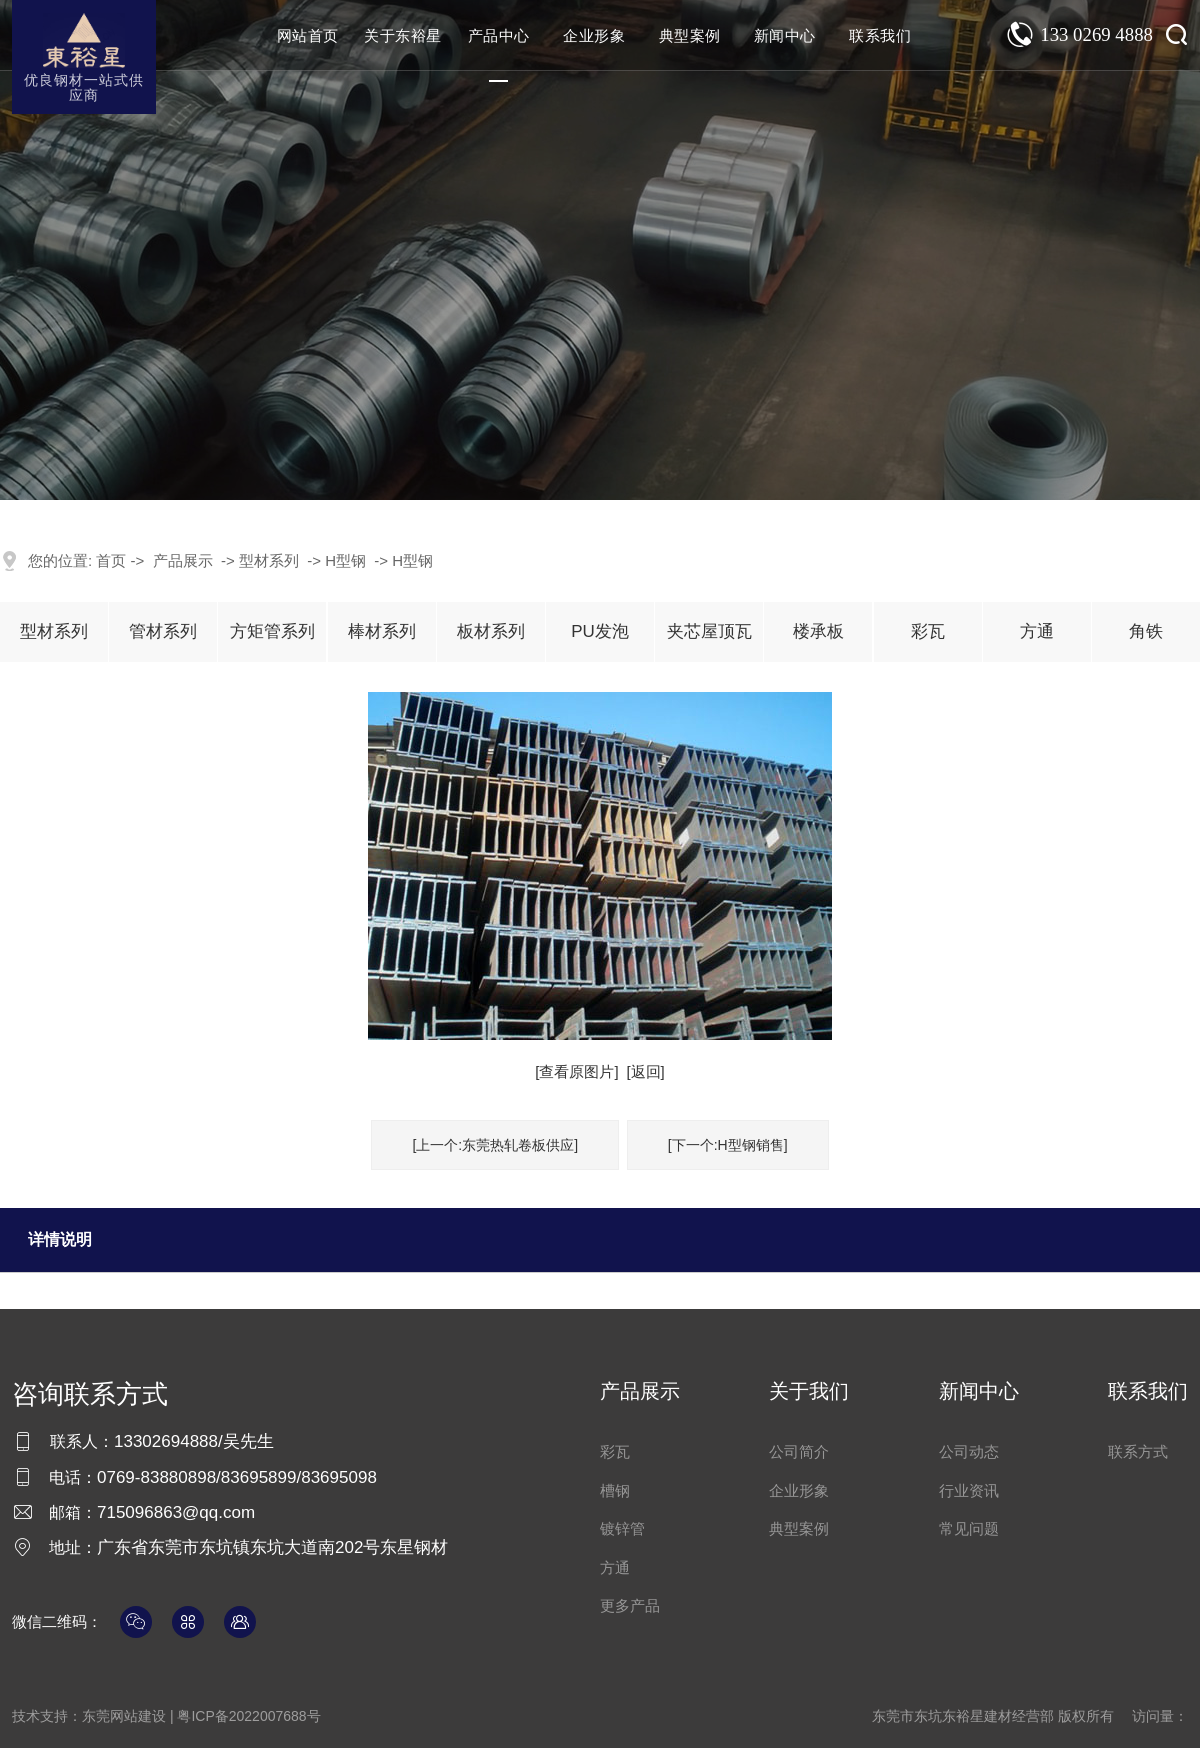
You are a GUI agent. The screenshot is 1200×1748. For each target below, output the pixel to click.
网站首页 (308, 35)
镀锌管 (622, 1528)
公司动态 (969, 1451)
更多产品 (630, 1605)
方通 (1037, 631)
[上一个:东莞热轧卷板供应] (495, 1145)
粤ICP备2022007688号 (248, 1716)
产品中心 (499, 35)
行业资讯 (969, 1490)
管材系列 (163, 631)
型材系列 (269, 560)
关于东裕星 (403, 35)
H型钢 (345, 560)
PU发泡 (600, 631)
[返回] (645, 1071)
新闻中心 (785, 35)
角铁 (1146, 631)
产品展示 (183, 560)
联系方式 (1138, 1451)
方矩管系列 (272, 631)
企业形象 (594, 35)
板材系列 (491, 631)
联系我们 (880, 35)
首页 (111, 560)
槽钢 (615, 1490)
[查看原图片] (576, 1071)
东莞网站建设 (124, 1716)
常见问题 (969, 1528)
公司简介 (799, 1451)
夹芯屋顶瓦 (709, 631)
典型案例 (690, 35)
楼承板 (818, 631)
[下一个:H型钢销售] (728, 1145)
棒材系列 (382, 631)
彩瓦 (928, 631)
